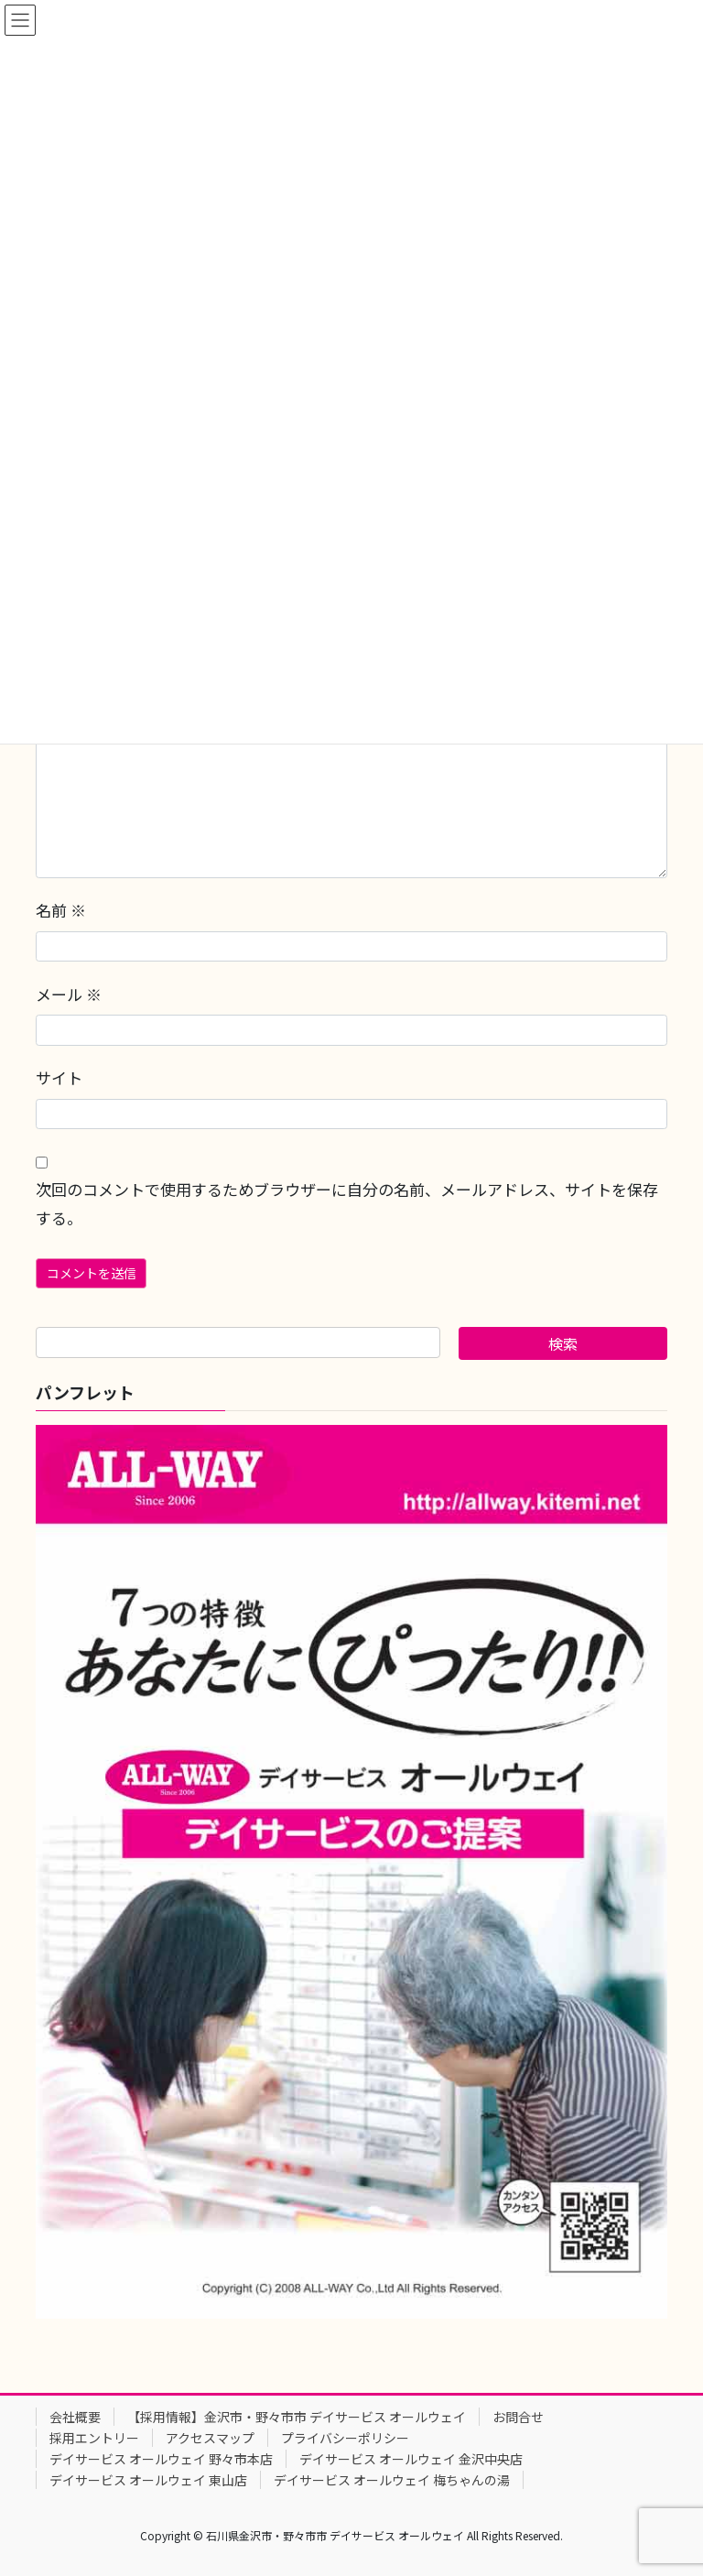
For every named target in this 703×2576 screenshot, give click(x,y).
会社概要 (75, 2417)
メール (69, 994)
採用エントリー (94, 2438)
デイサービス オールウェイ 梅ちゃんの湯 (392, 2480)
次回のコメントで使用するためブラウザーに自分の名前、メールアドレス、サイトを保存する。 (347, 1203)
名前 (61, 909)
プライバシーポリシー (345, 2438)
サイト (59, 1077)
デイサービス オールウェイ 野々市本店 (161, 2459)
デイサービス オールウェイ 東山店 (148, 2480)
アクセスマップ (210, 2438)
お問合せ (518, 2417)
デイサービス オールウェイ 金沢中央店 (411, 2459)
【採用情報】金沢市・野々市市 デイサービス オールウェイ (296, 2417)
